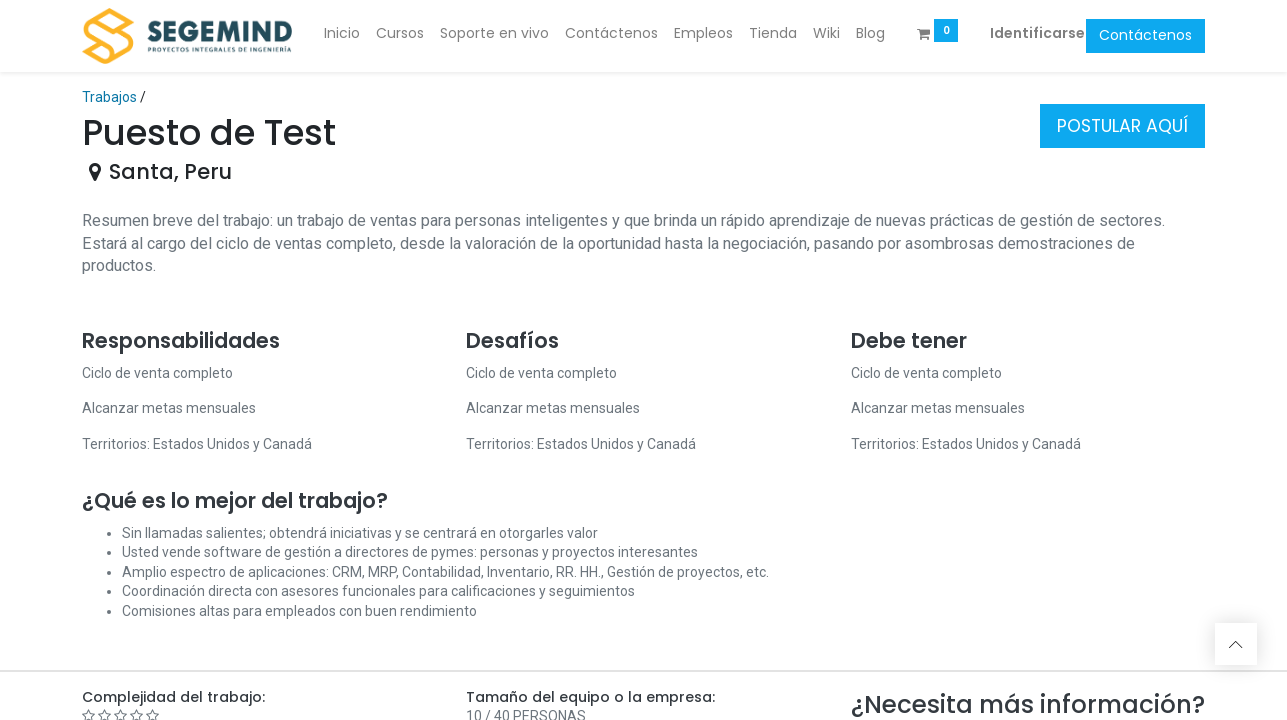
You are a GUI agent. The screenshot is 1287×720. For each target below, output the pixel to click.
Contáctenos (1145, 35)
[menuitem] (342, 34)
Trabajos (109, 97)
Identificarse (1037, 33)
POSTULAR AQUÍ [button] (1122, 126)
